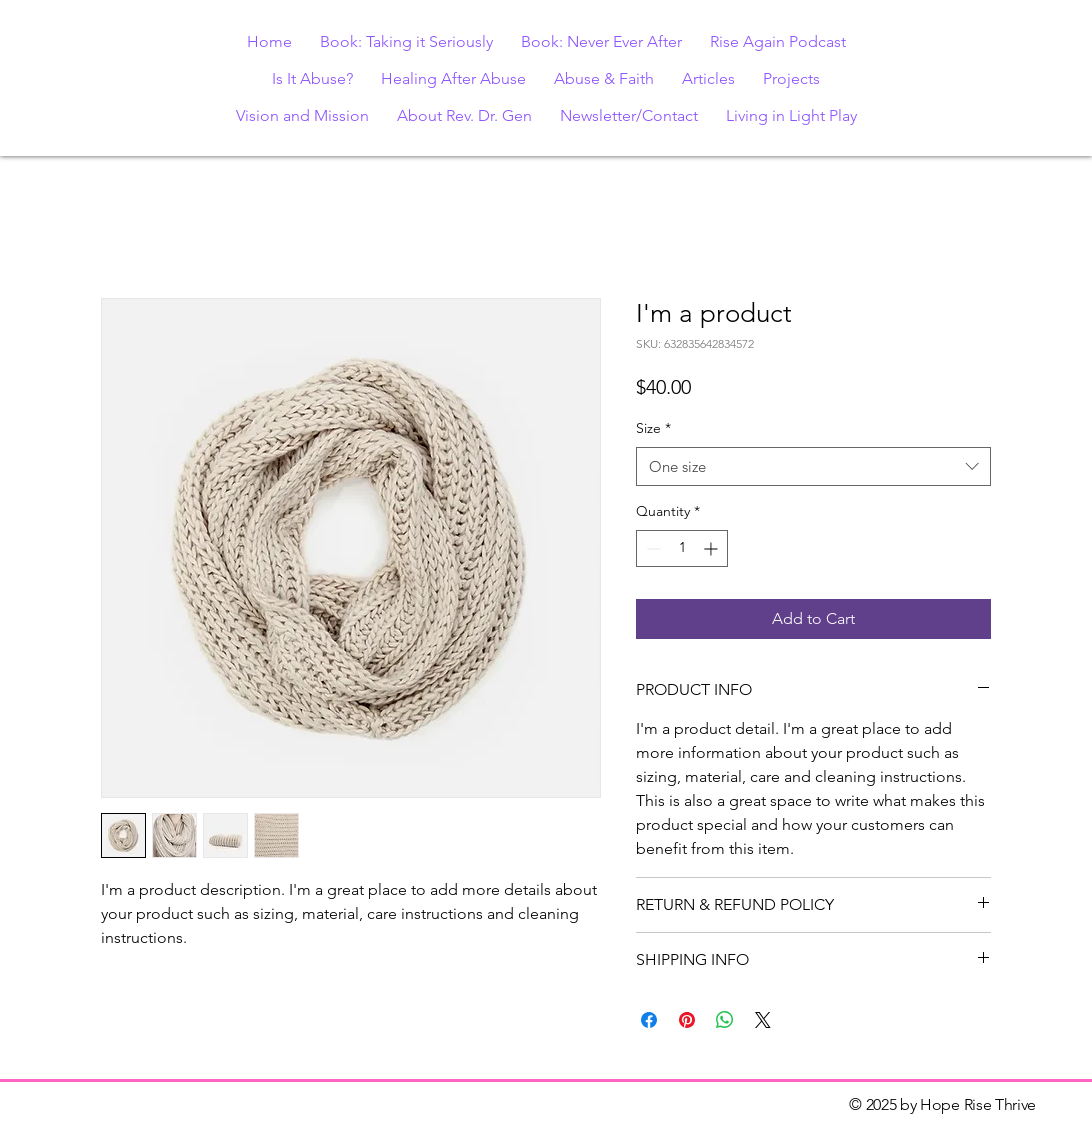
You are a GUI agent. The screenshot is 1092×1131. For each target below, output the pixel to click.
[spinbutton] (682, 548)
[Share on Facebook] (649, 1020)
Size (653, 428)
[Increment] (712, 548)
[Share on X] (763, 1020)
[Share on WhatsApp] (725, 1020)
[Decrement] (651, 548)
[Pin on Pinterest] (687, 1020)
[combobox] (813, 466)
